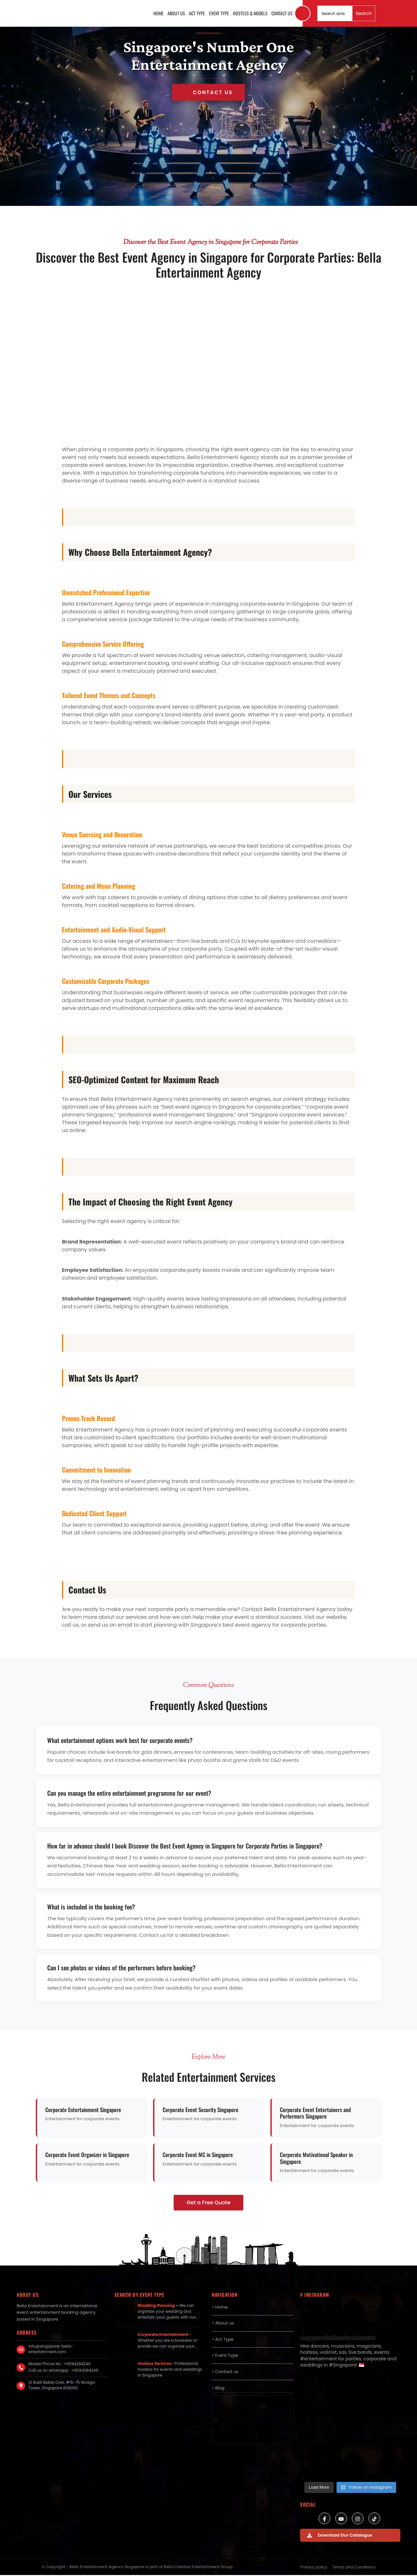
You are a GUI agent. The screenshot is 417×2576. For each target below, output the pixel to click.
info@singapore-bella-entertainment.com (50, 2349)
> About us (223, 2324)
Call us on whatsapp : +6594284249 (63, 2371)
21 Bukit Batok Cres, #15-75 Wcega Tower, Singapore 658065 (61, 2386)
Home (160, 13)
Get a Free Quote (209, 2204)
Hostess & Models (250, 13)
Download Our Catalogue (339, 2536)
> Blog (218, 2389)
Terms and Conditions (353, 2568)
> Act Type (223, 2340)
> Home (220, 2308)
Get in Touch (208, 93)
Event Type (220, 13)
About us (178, 13)
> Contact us (225, 2372)
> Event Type (225, 2356)
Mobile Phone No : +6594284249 (59, 2364)
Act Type (198, 13)
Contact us (282, 13)
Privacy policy (313, 2568)
